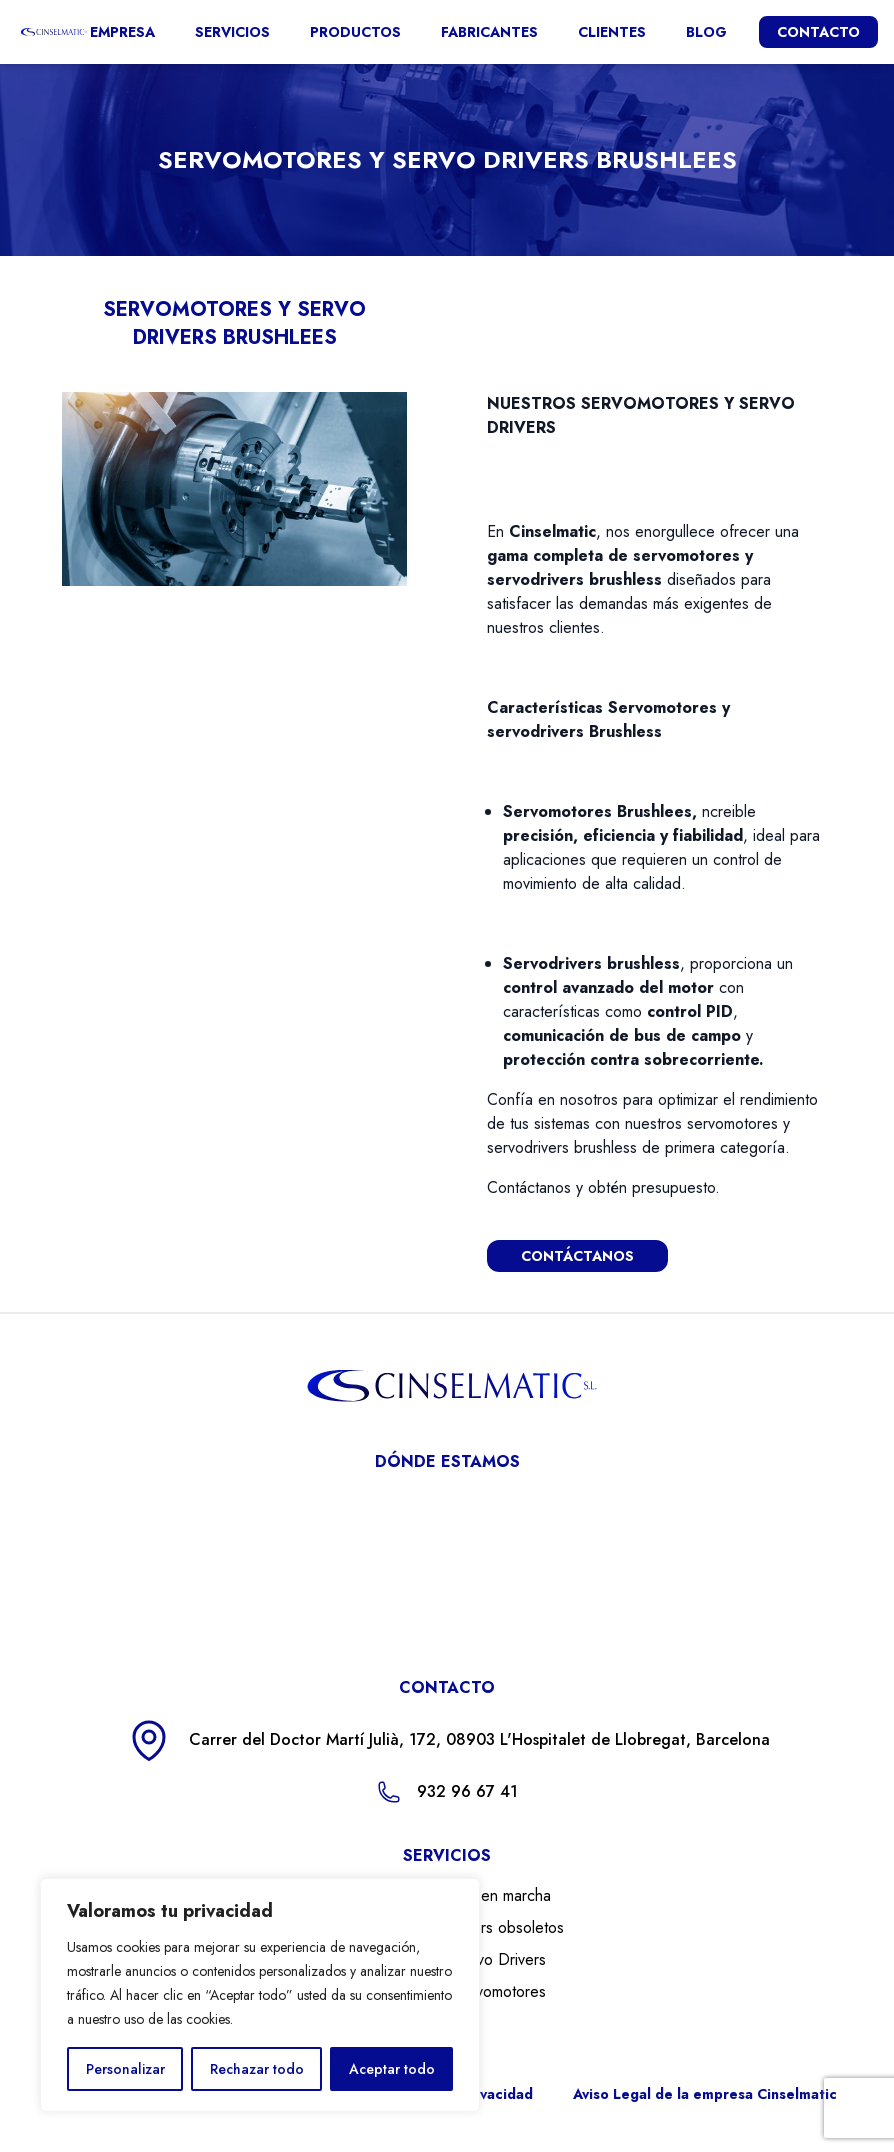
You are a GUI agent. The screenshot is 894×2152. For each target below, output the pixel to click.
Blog (706, 32)
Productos (355, 32)
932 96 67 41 (467, 1791)
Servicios (232, 32)
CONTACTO (818, 32)
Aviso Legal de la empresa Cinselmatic (705, 2094)
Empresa (122, 32)
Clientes (612, 32)
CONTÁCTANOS (577, 1256)
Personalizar (125, 2069)
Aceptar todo (392, 2069)
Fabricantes (489, 32)
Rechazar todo (257, 2069)
